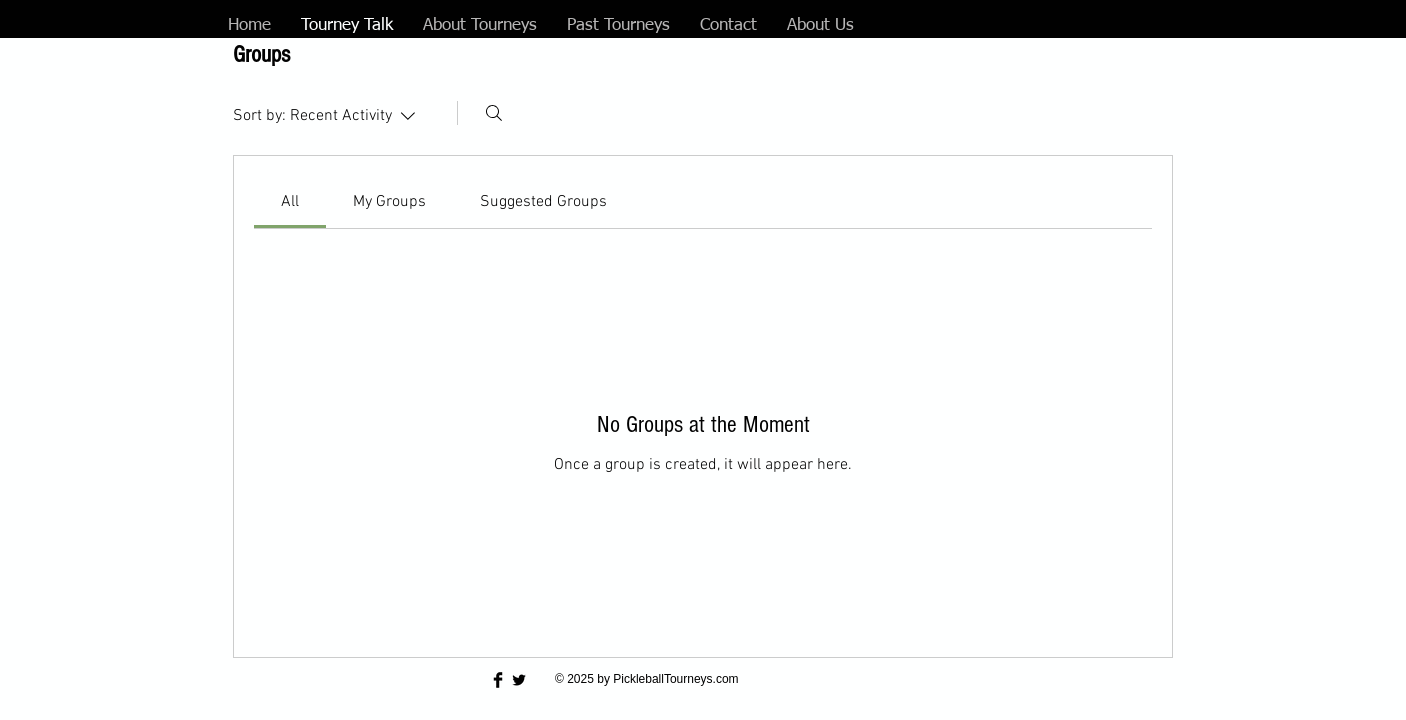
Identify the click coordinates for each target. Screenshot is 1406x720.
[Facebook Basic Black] (498, 680)
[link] (290, 202)
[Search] (494, 113)
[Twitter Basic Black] (519, 680)
